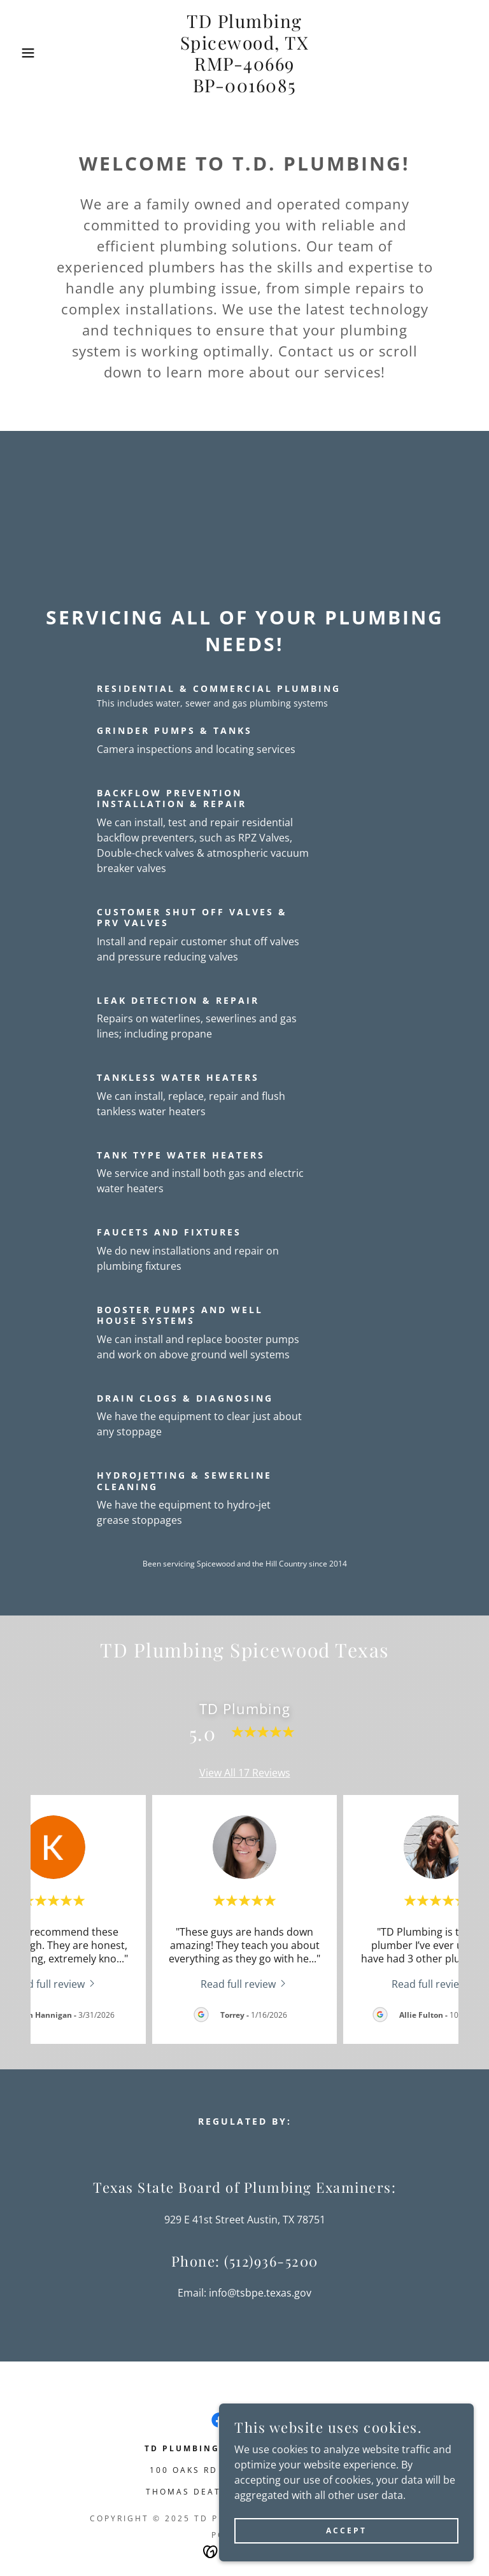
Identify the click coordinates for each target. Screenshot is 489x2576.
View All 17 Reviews (244, 1773)
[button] (24, 53)
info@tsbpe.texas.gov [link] (260, 2293)
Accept (346, 2530)
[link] (244, 88)
